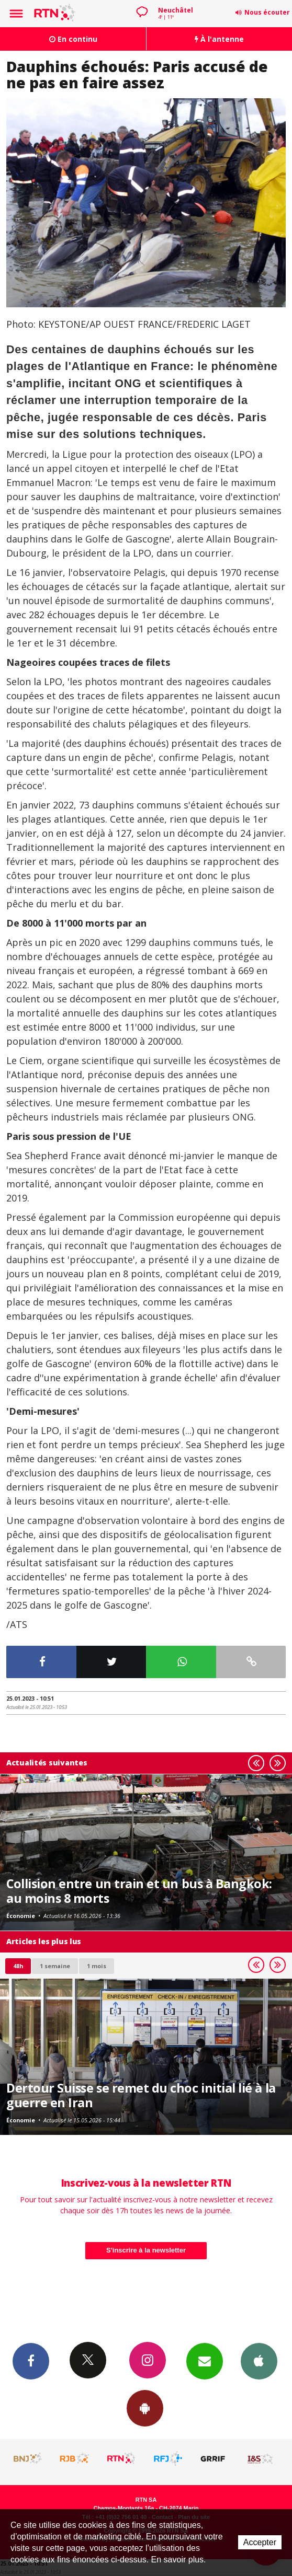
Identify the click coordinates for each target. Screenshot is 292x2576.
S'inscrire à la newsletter (146, 2250)
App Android (145, 2407)
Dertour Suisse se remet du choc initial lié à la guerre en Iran (141, 2095)
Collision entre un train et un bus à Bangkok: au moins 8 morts (139, 1891)
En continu (73, 39)
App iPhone (259, 2360)
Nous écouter (267, 12)
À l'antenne (219, 39)
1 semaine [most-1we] (55, 1966)
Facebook (31, 2360)
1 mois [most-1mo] (96, 1966)
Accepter (259, 2542)
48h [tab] (18, 1966)
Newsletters (204, 2360)
